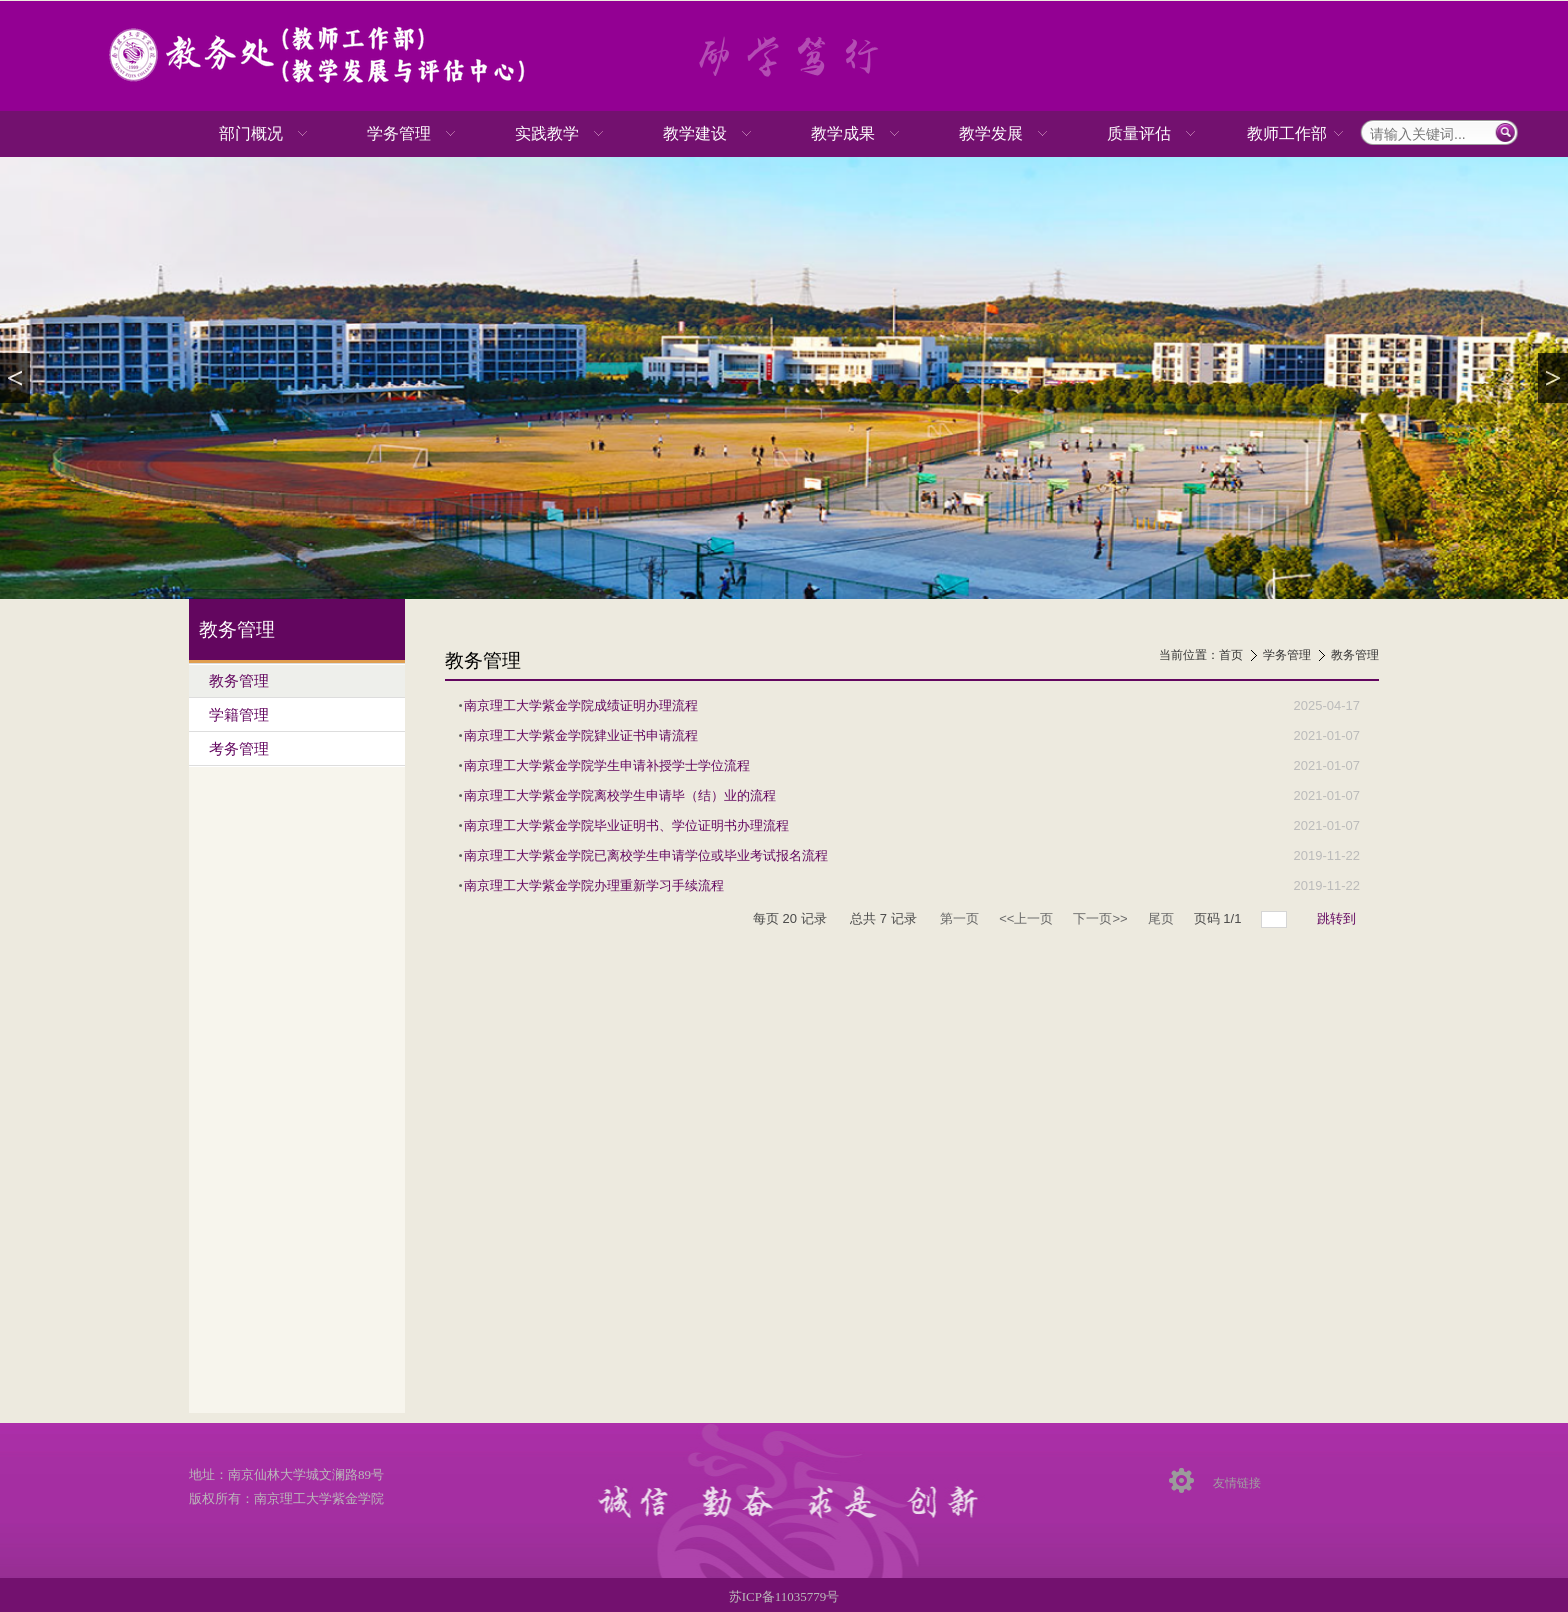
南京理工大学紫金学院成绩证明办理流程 (581, 705)
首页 (1231, 655)
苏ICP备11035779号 (784, 1596)
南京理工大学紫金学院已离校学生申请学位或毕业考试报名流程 (646, 855)
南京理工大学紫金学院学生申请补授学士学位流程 (607, 765)
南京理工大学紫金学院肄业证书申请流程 (581, 735)
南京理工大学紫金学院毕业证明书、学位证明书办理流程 (626, 825)
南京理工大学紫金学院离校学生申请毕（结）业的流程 (620, 795)
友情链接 (1237, 1483)
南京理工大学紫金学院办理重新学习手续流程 (594, 885)
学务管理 (1287, 655)
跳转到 (1338, 918)
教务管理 (1355, 655)
